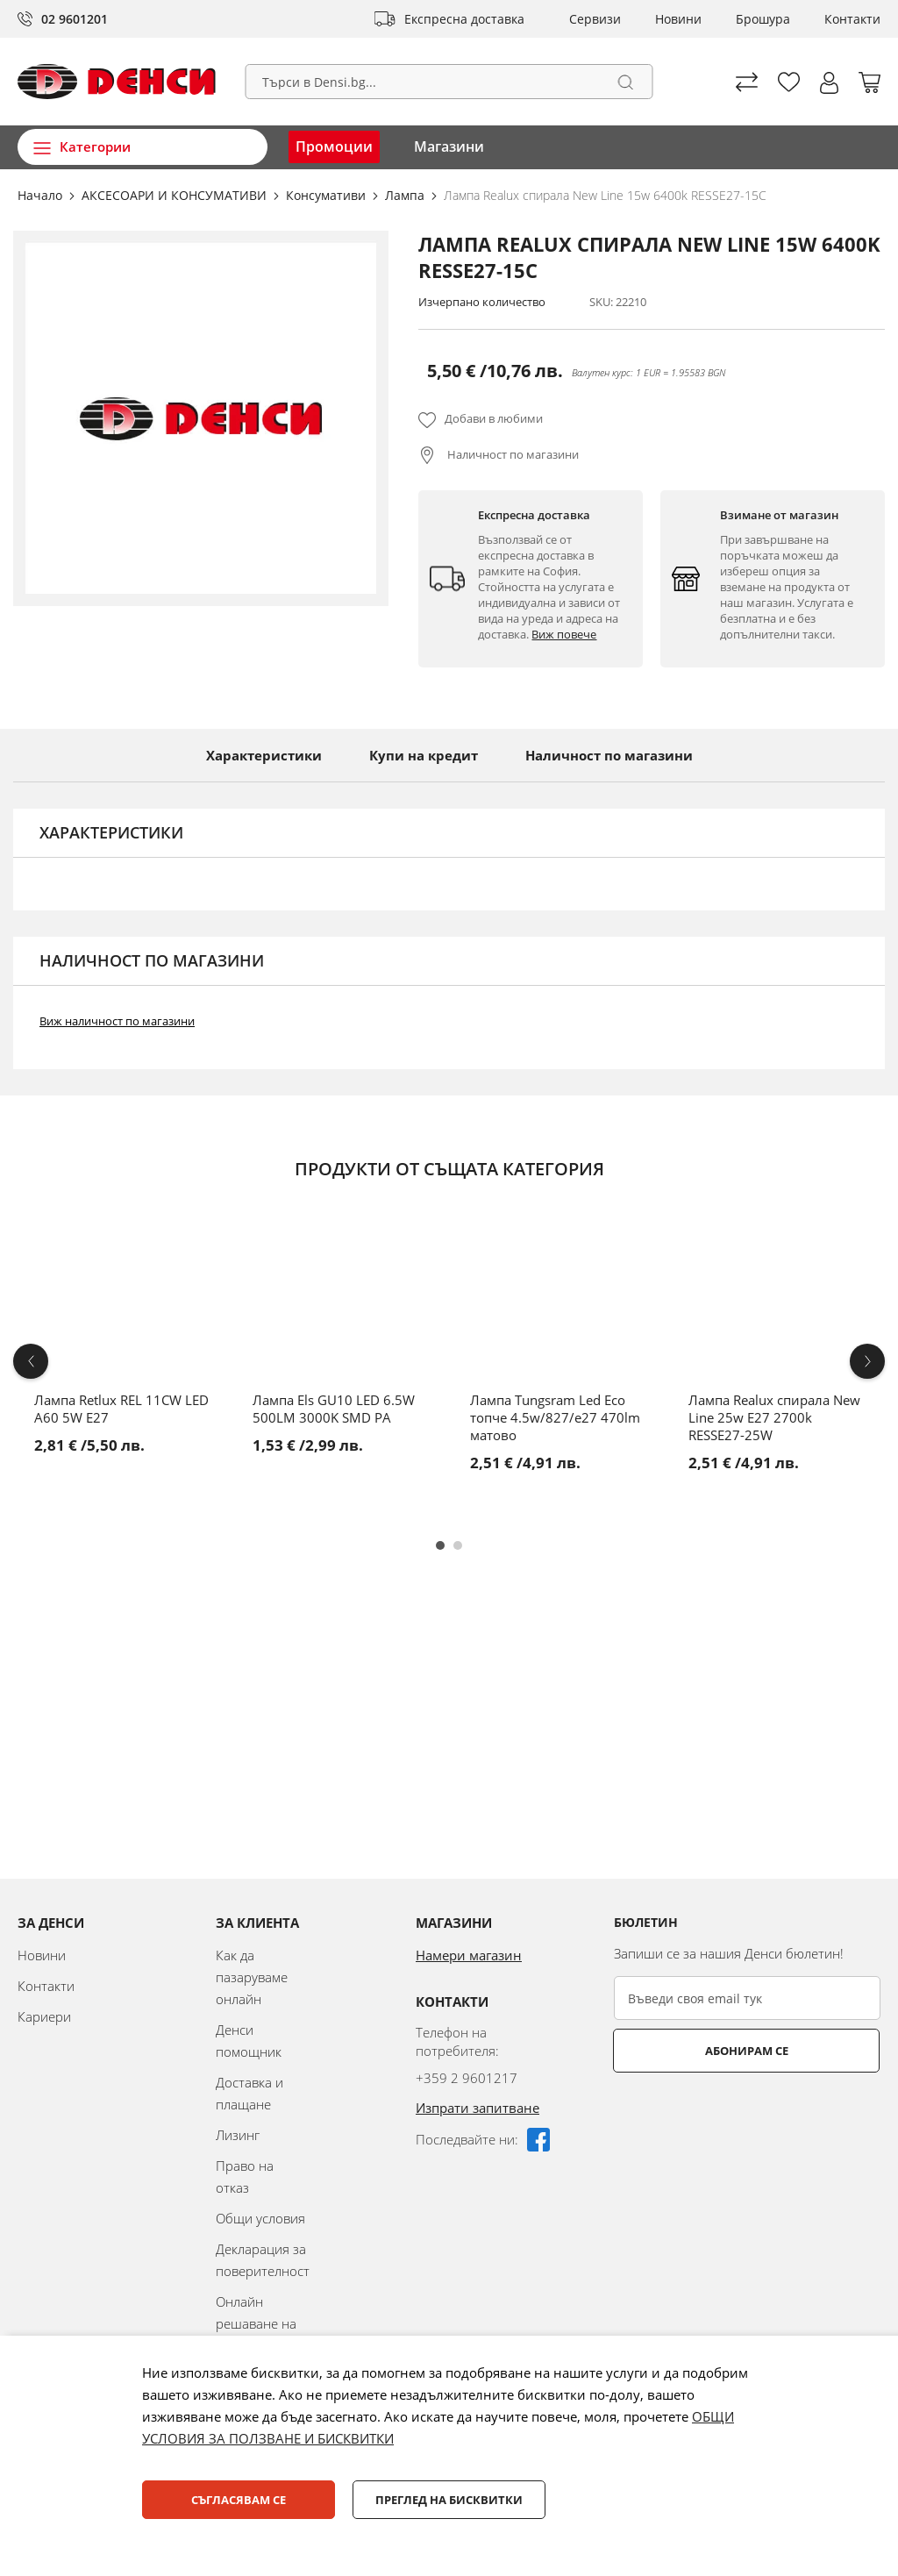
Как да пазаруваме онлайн (252, 1977)
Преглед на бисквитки (449, 2500)
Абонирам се (683, 2051)
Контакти (852, 19)
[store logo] (117, 81)
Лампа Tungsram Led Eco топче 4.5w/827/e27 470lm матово (555, 1417)
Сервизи (595, 19)
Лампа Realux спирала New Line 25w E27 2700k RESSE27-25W (774, 1417)
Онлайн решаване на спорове (256, 2323)
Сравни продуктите (747, 82)
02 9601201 (74, 19)
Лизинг (238, 2135)
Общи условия (260, 2218)
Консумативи (327, 195)
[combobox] (449, 81)
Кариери (44, 2016)
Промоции (334, 146)
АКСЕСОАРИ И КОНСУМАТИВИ (176, 195)
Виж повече (563, 634)
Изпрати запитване (477, 2107)
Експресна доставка (464, 19)
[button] (829, 83)
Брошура (763, 19)
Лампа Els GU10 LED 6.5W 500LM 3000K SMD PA (334, 1408)
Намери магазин (469, 1955)
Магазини (449, 146)
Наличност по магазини (512, 454)
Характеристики (264, 755)
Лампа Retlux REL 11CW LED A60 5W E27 (121, 1408)
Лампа (406, 195)
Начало (42, 195)
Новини (678, 19)
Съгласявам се (238, 2500)
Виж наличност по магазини (117, 1021)
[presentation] (747, 2115)
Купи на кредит (423, 755)
